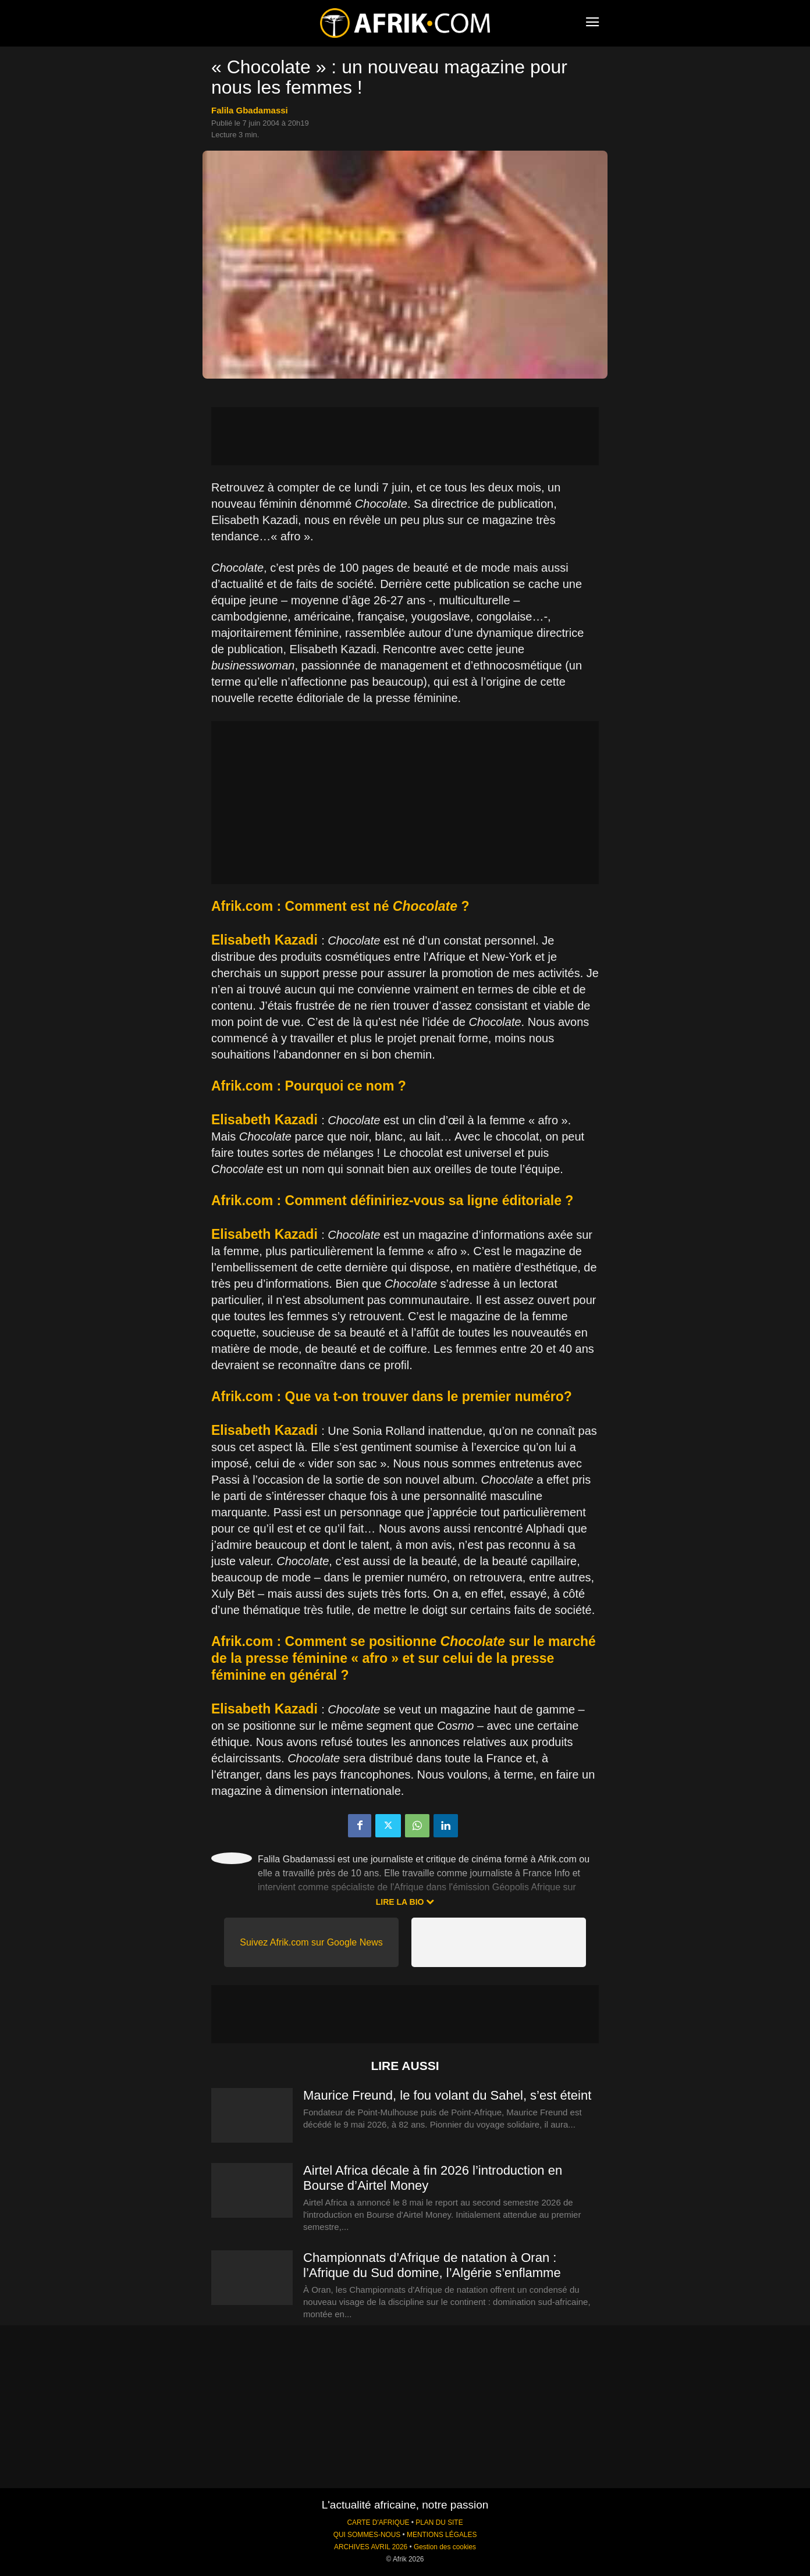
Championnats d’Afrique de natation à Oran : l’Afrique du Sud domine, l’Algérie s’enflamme (432, 2265)
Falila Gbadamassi (249, 110)
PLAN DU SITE (439, 2522)
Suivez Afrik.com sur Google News (311, 1942)
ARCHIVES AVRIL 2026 (370, 2547)
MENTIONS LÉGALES (442, 2535)
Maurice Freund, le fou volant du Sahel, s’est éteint (447, 2095)
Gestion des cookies (445, 2547)
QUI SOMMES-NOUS (367, 2535)
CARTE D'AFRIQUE (378, 2522)
